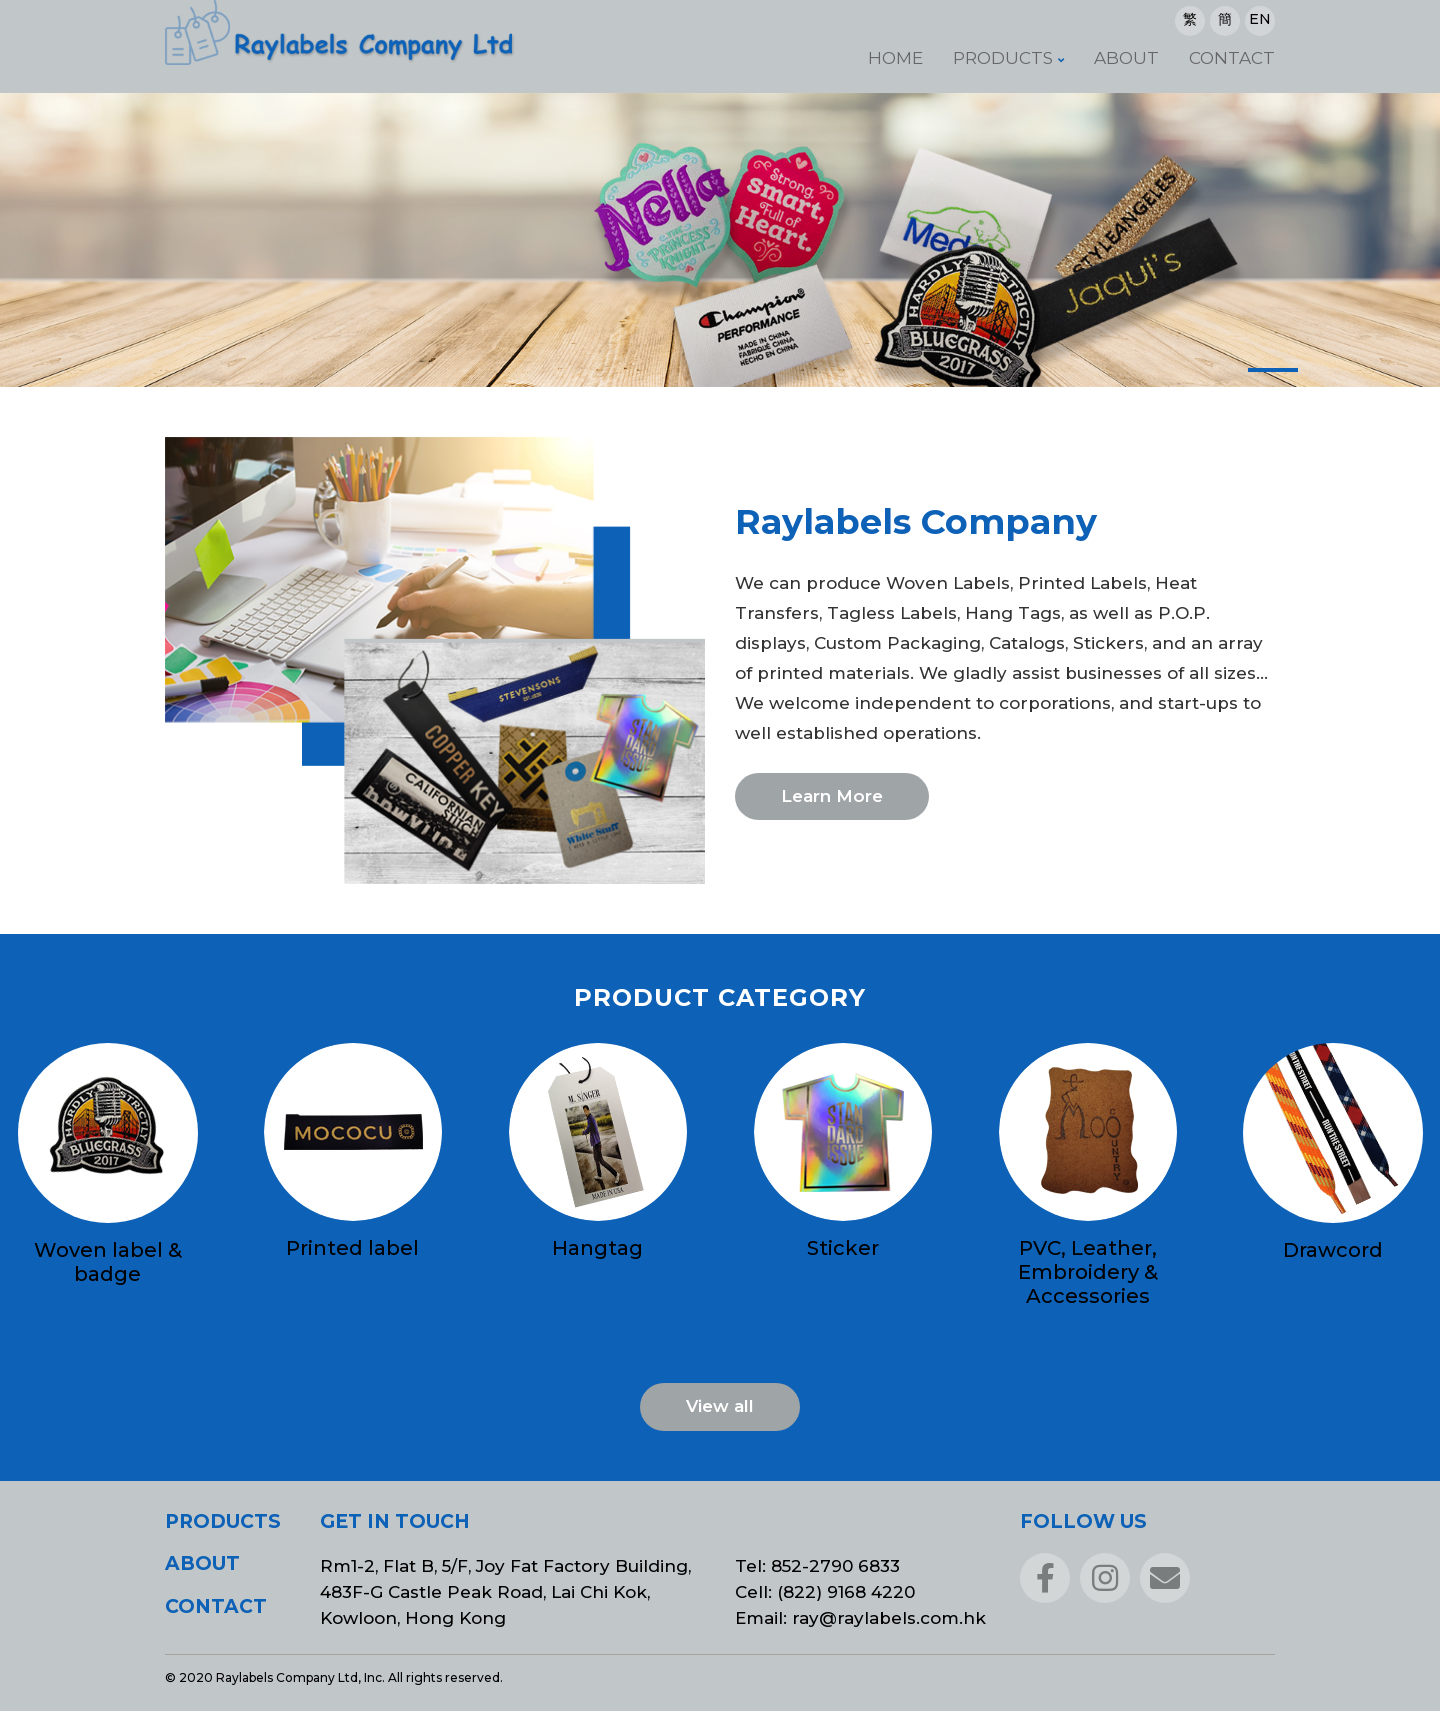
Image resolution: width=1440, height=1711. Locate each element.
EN (1260, 19)
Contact (1232, 58)
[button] (1273, 370)
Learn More (832, 796)
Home (895, 58)
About (1126, 58)
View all (720, 1406)
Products (1003, 58)
